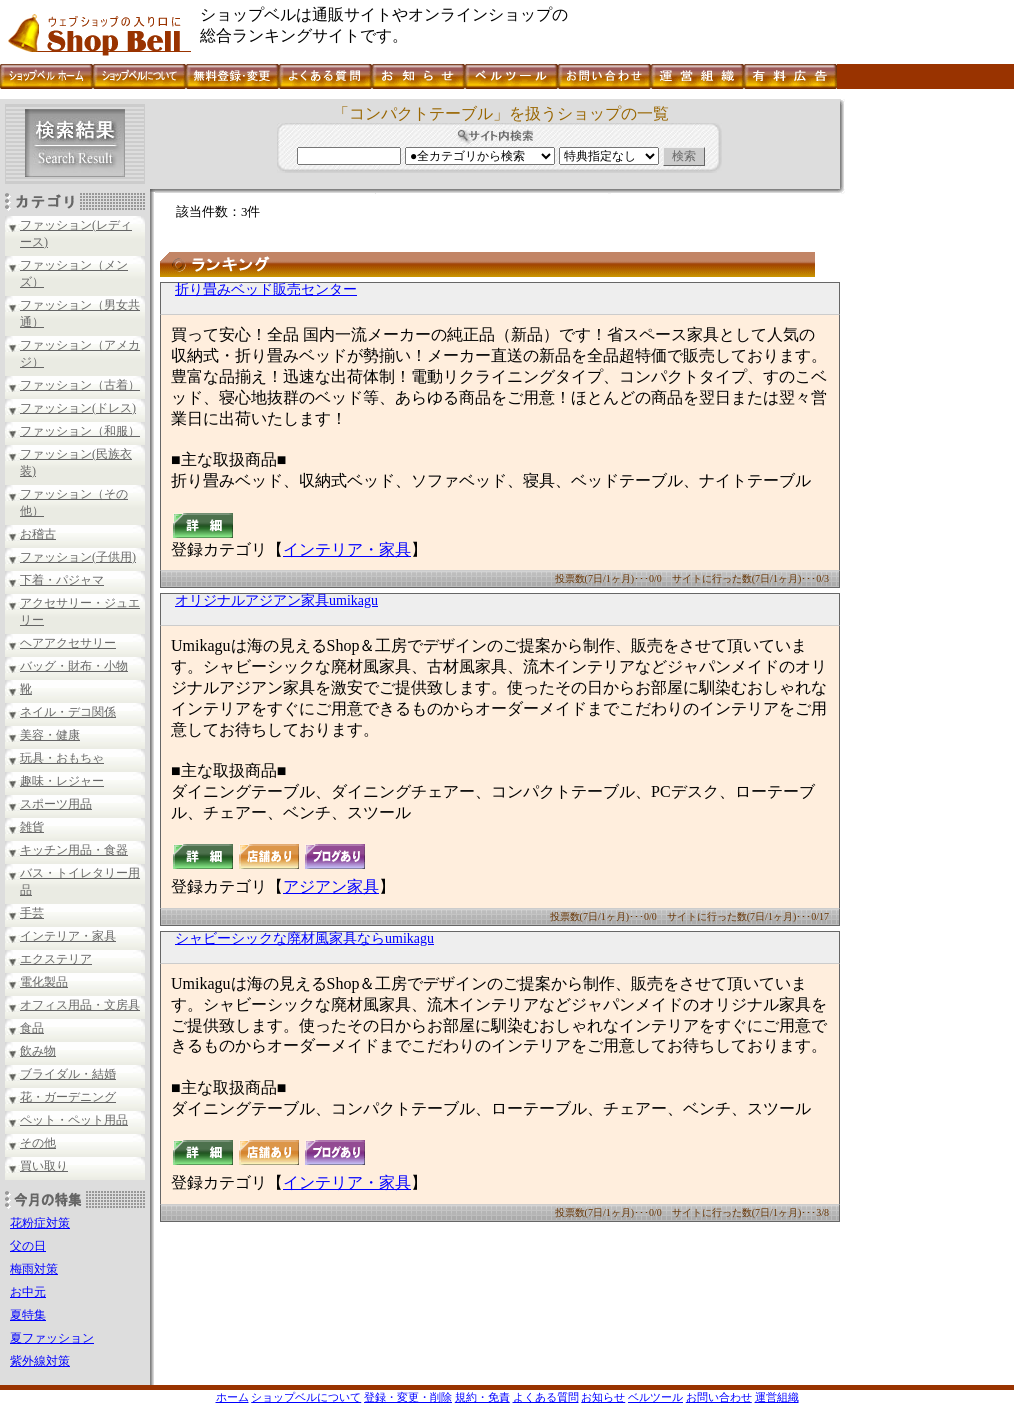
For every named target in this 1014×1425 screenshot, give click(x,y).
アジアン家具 (331, 886)
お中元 (28, 1292)
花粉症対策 (40, 1223)
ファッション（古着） (80, 385)
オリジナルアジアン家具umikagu (276, 600)
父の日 (28, 1246)
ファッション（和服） (80, 431)
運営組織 (777, 1397)
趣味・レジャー (62, 781)
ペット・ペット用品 (74, 1120)
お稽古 (38, 534)
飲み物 (38, 1051)
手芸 (32, 913)
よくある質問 (546, 1397)
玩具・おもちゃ (62, 758)
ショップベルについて (306, 1397)
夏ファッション (52, 1338)
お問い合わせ (719, 1397)
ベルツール (655, 1397)
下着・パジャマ (62, 580)
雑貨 (32, 827)
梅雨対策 (34, 1269)
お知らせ (603, 1397)
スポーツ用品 (56, 804)
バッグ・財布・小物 (74, 666)
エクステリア (56, 959)
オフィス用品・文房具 (80, 1005)
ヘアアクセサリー (68, 643)
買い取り (44, 1166)
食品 (32, 1028)
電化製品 (44, 982)
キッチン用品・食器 (74, 850)
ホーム (232, 1397)
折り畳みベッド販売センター (266, 289)
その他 (38, 1143)
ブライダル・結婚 (68, 1074)
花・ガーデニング (68, 1097)
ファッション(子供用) (78, 557)
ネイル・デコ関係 (68, 712)
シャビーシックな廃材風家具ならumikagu (304, 938)
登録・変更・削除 (408, 1397)
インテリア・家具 (68, 936)
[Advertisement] (927, 399)
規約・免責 (482, 1397)
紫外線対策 (40, 1361)
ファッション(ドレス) (78, 408)
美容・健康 (50, 735)
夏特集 (28, 1315)
